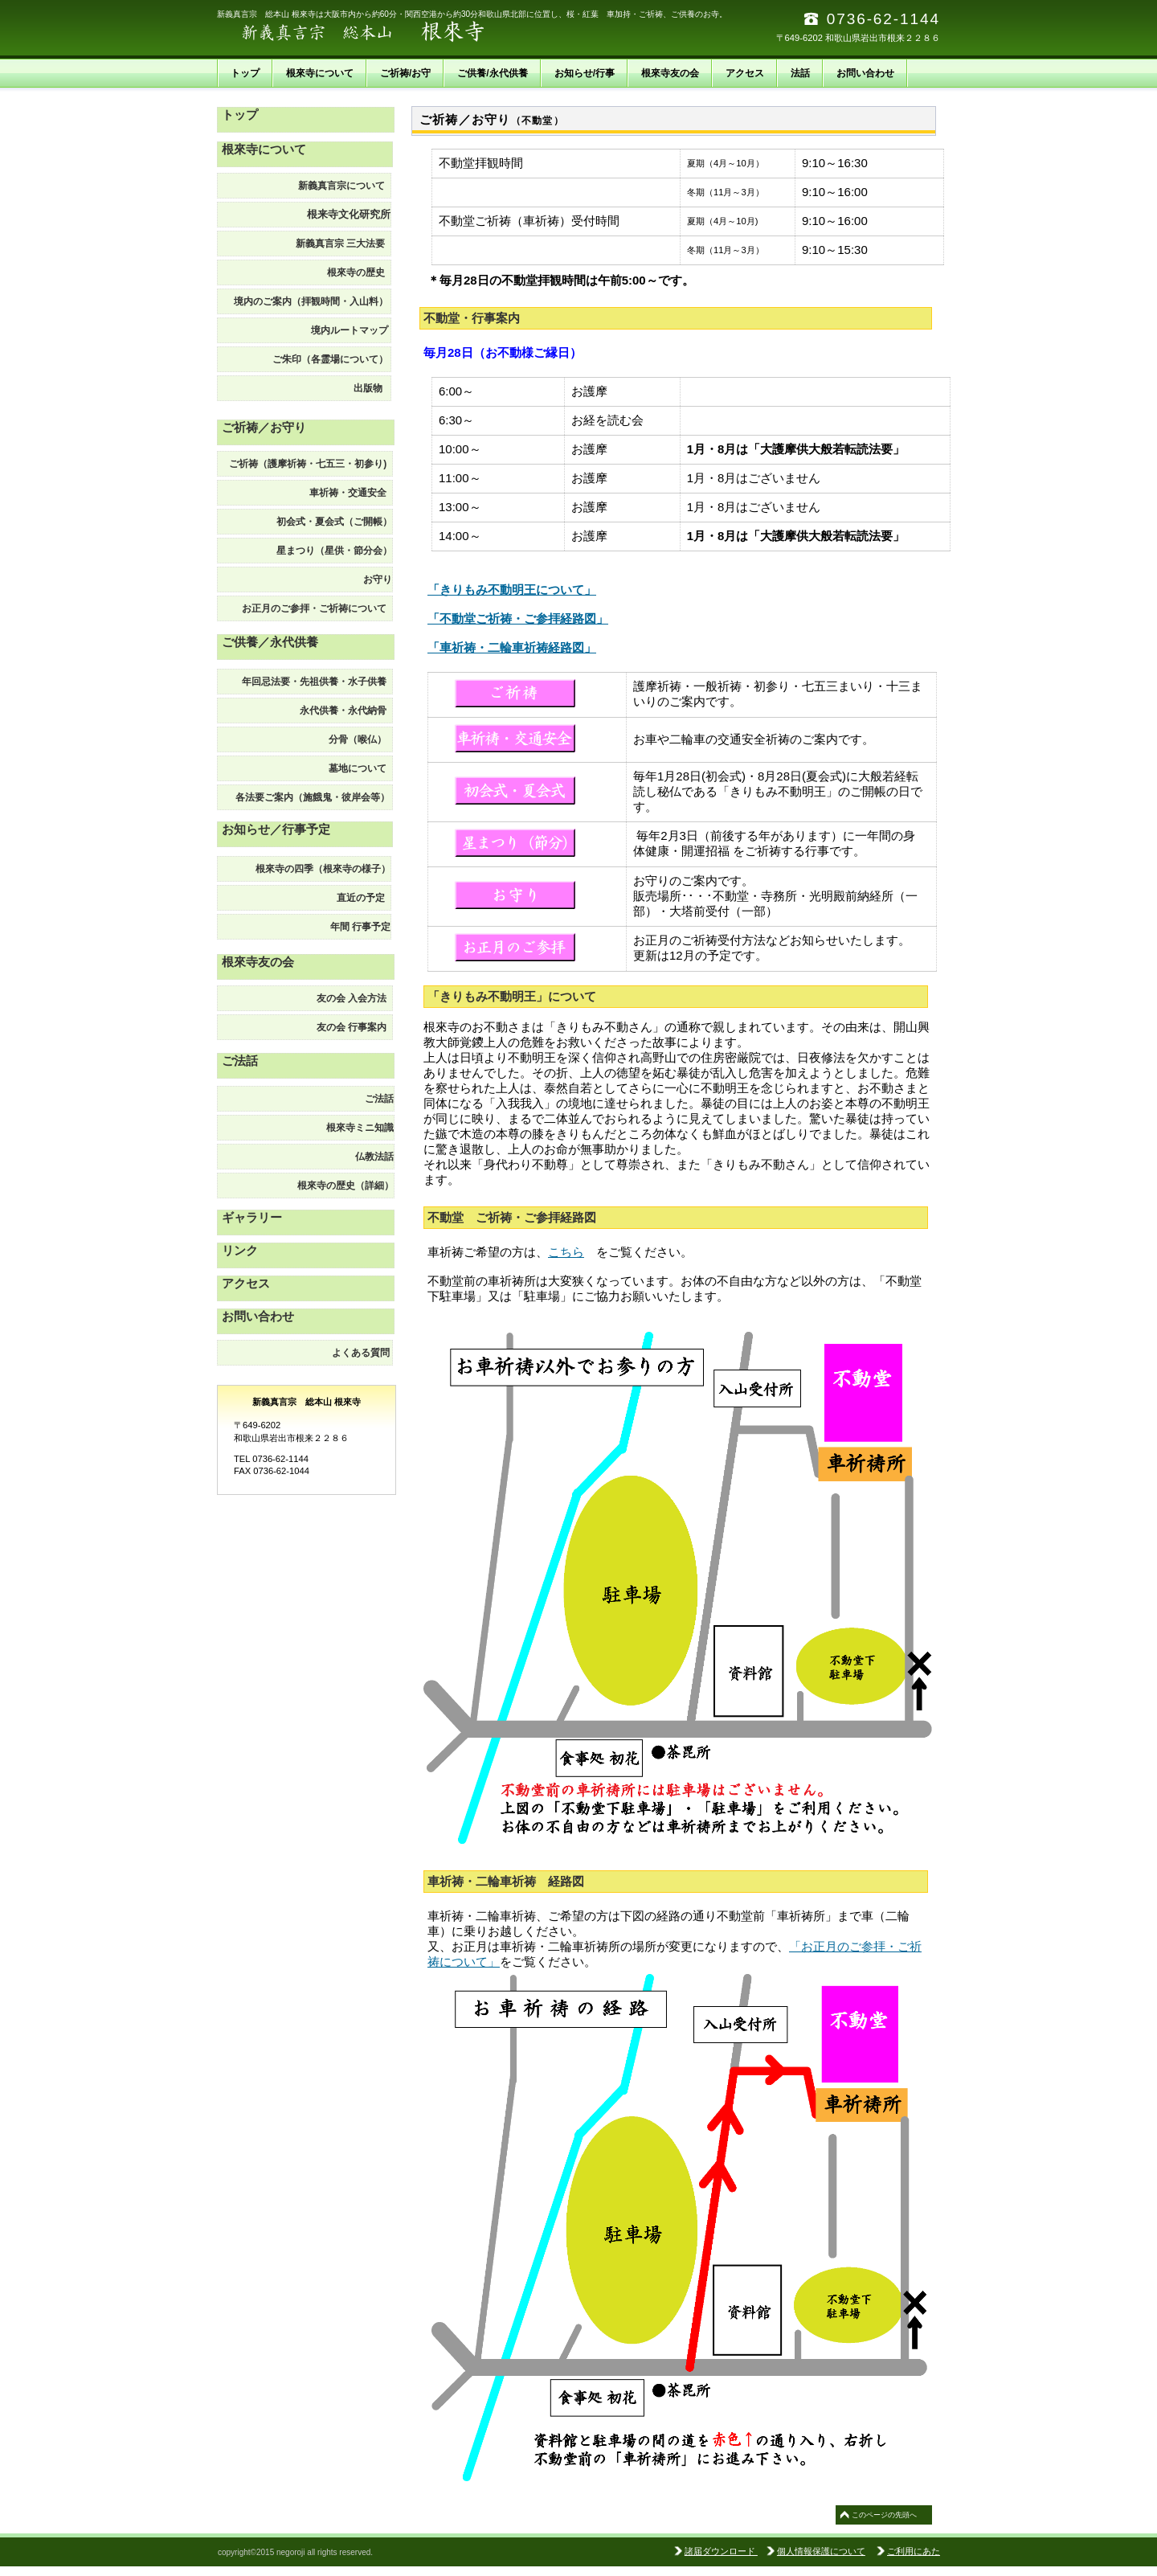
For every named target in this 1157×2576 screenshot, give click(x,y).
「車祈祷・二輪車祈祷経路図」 (511, 647)
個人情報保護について (821, 2551)
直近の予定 (363, 897)
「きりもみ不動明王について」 (511, 589)
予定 (356, 926)
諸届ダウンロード (721, 2551)
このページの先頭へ (884, 2515)
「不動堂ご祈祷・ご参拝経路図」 (517, 618)
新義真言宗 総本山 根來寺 (377, 32)
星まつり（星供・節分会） (334, 550)
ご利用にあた (913, 2551)
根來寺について (264, 149)
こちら (566, 1252)
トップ (240, 114)
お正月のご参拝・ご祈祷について (317, 608)
